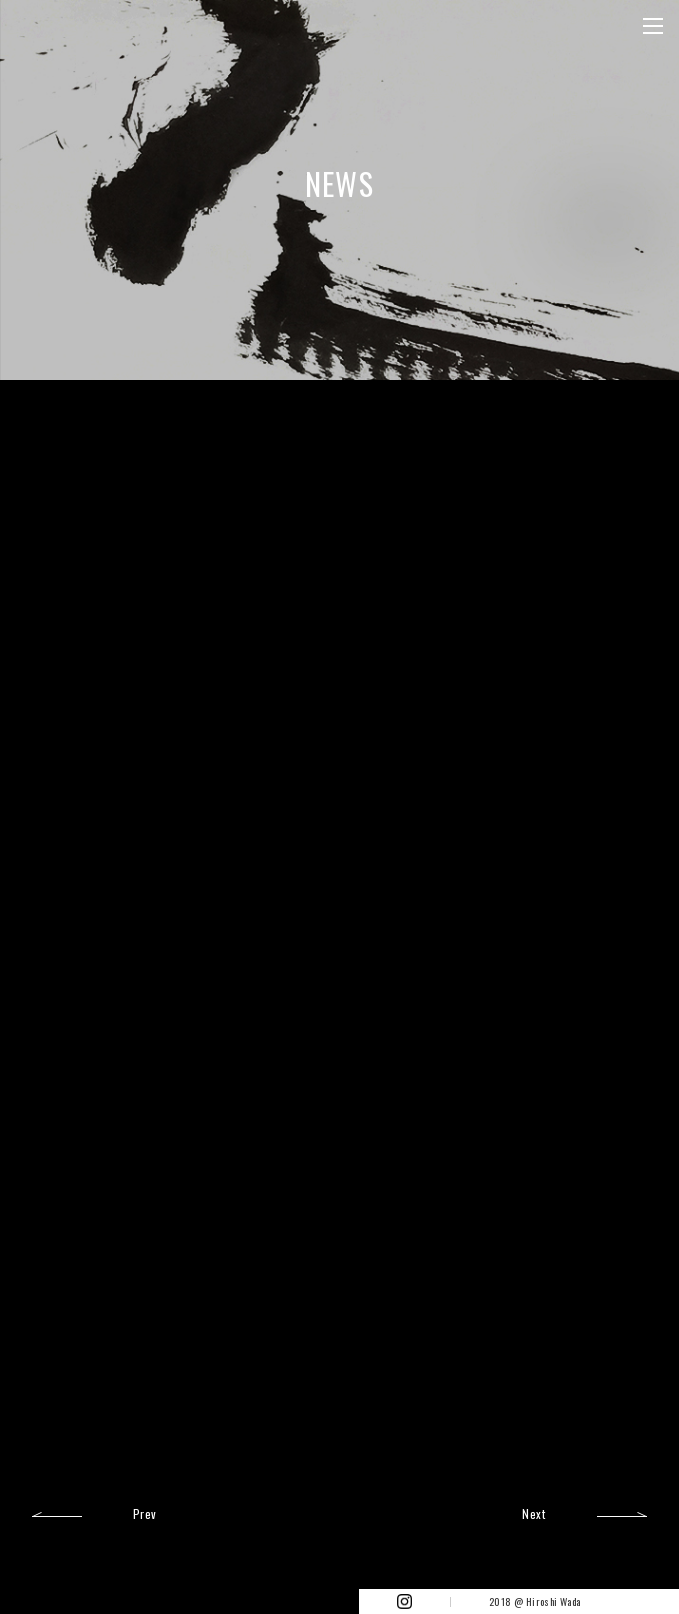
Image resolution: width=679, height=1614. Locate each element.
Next (533, 1512)
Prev (145, 1512)
